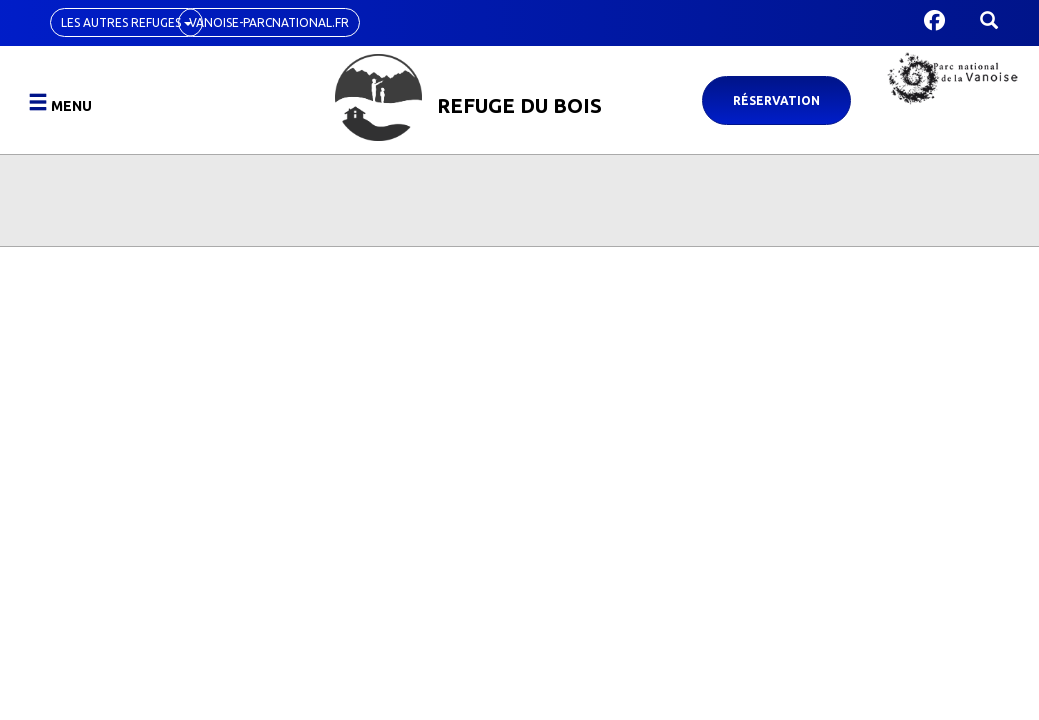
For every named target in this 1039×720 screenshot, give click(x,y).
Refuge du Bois (519, 105)
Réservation (776, 100)
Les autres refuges (126, 22)
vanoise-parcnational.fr (269, 22)
